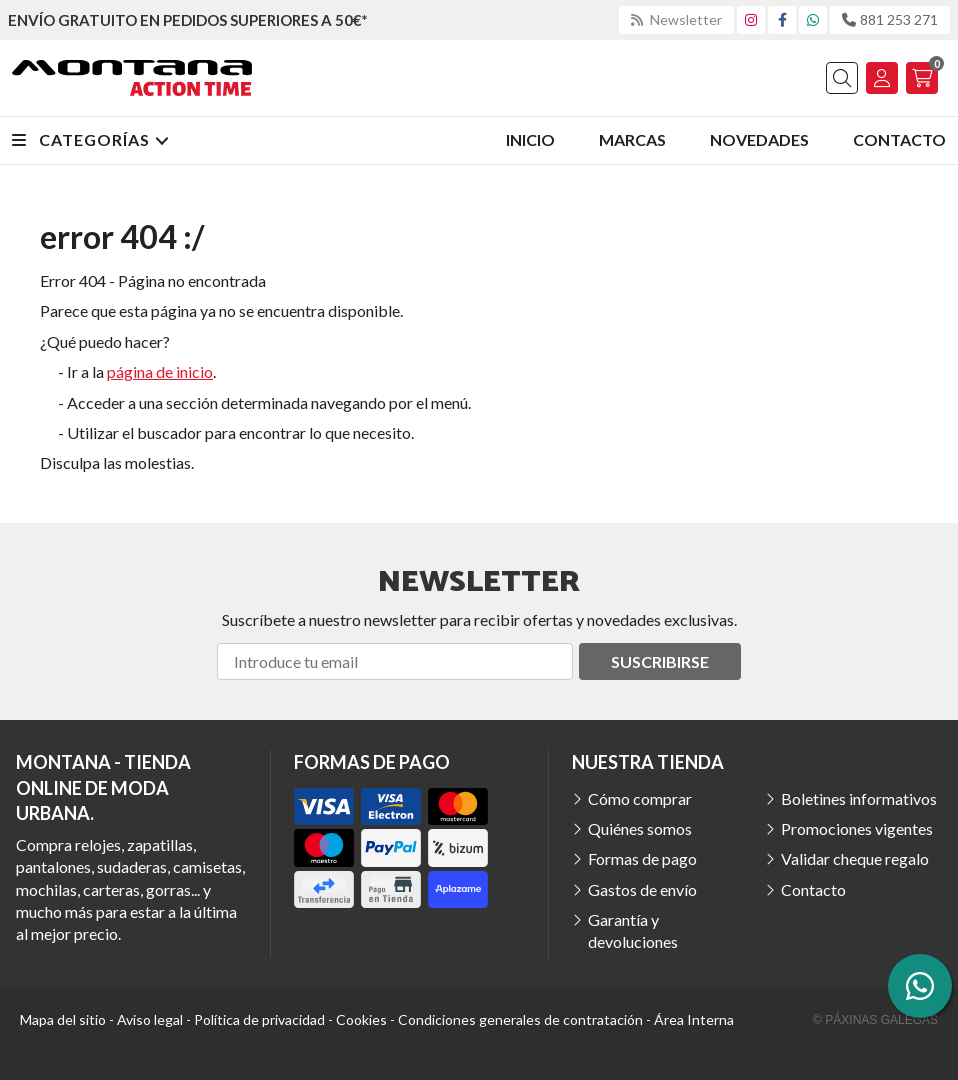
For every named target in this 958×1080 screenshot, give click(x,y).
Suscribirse (660, 661)
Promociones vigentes (857, 828)
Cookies (361, 1019)
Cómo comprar (640, 798)
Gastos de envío (642, 889)
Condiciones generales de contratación (520, 1019)
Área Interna (694, 1019)
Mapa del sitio (63, 1019)
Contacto (813, 889)
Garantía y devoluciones (633, 930)
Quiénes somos (640, 828)
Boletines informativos (859, 798)
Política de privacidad (259, 1019)
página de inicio (160, 371)
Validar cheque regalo (855, 858)
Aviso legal (150, 1019)
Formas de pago (642, 858)
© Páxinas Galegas (875, 1020)
